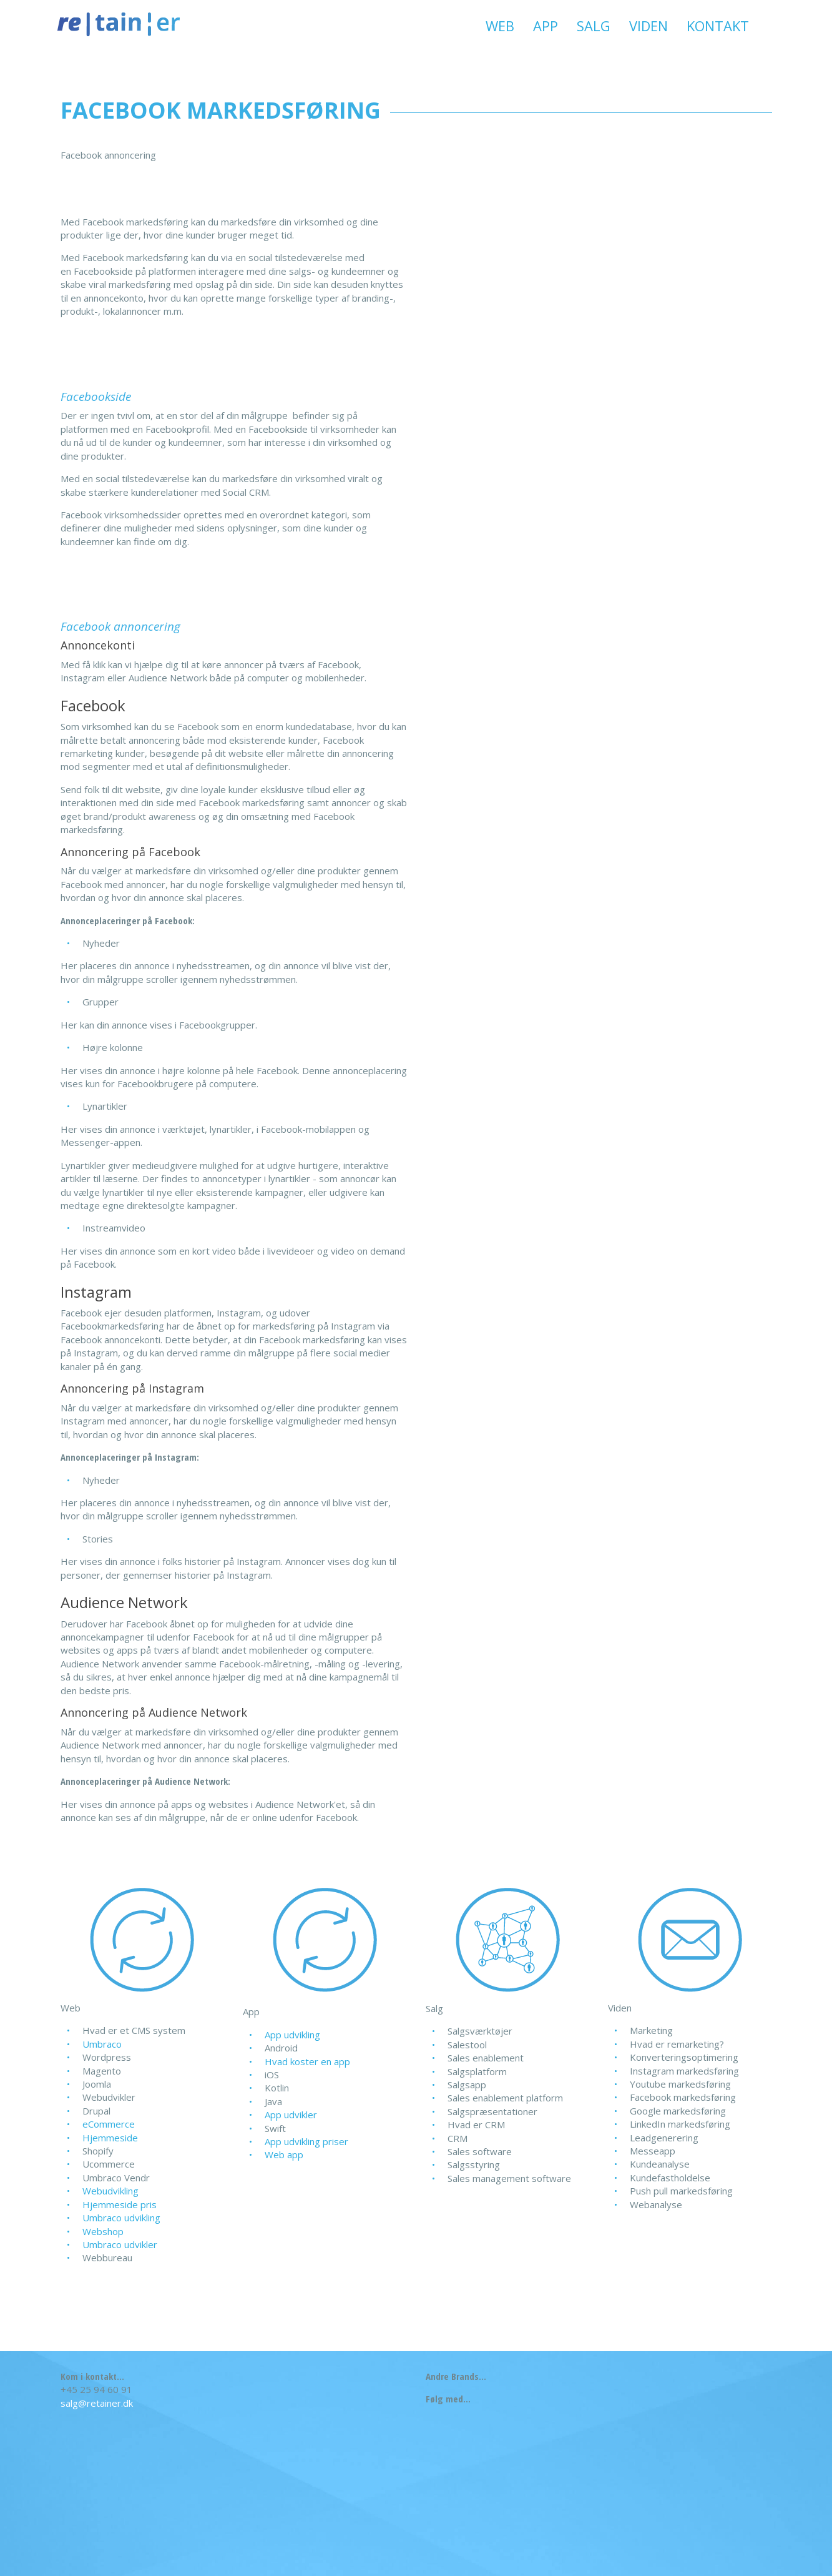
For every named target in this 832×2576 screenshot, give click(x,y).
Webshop (103, 2231)
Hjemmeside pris (119, 2204)
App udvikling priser (306, 2141)
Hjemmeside (110, 2137)
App (545, 25)
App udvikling (292, 2034)
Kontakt (718, 25)
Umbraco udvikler (119, 2244)
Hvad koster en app (307, 2061)
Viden (648, 25)
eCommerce (108, 2124)
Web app (284, 2154)
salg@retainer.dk (97, 2403)
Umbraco (102, 2044)
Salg (593, 25)
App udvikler (291, 2114)
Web (500, 25)
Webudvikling (110, 2190)
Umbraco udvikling (121, 2217)
